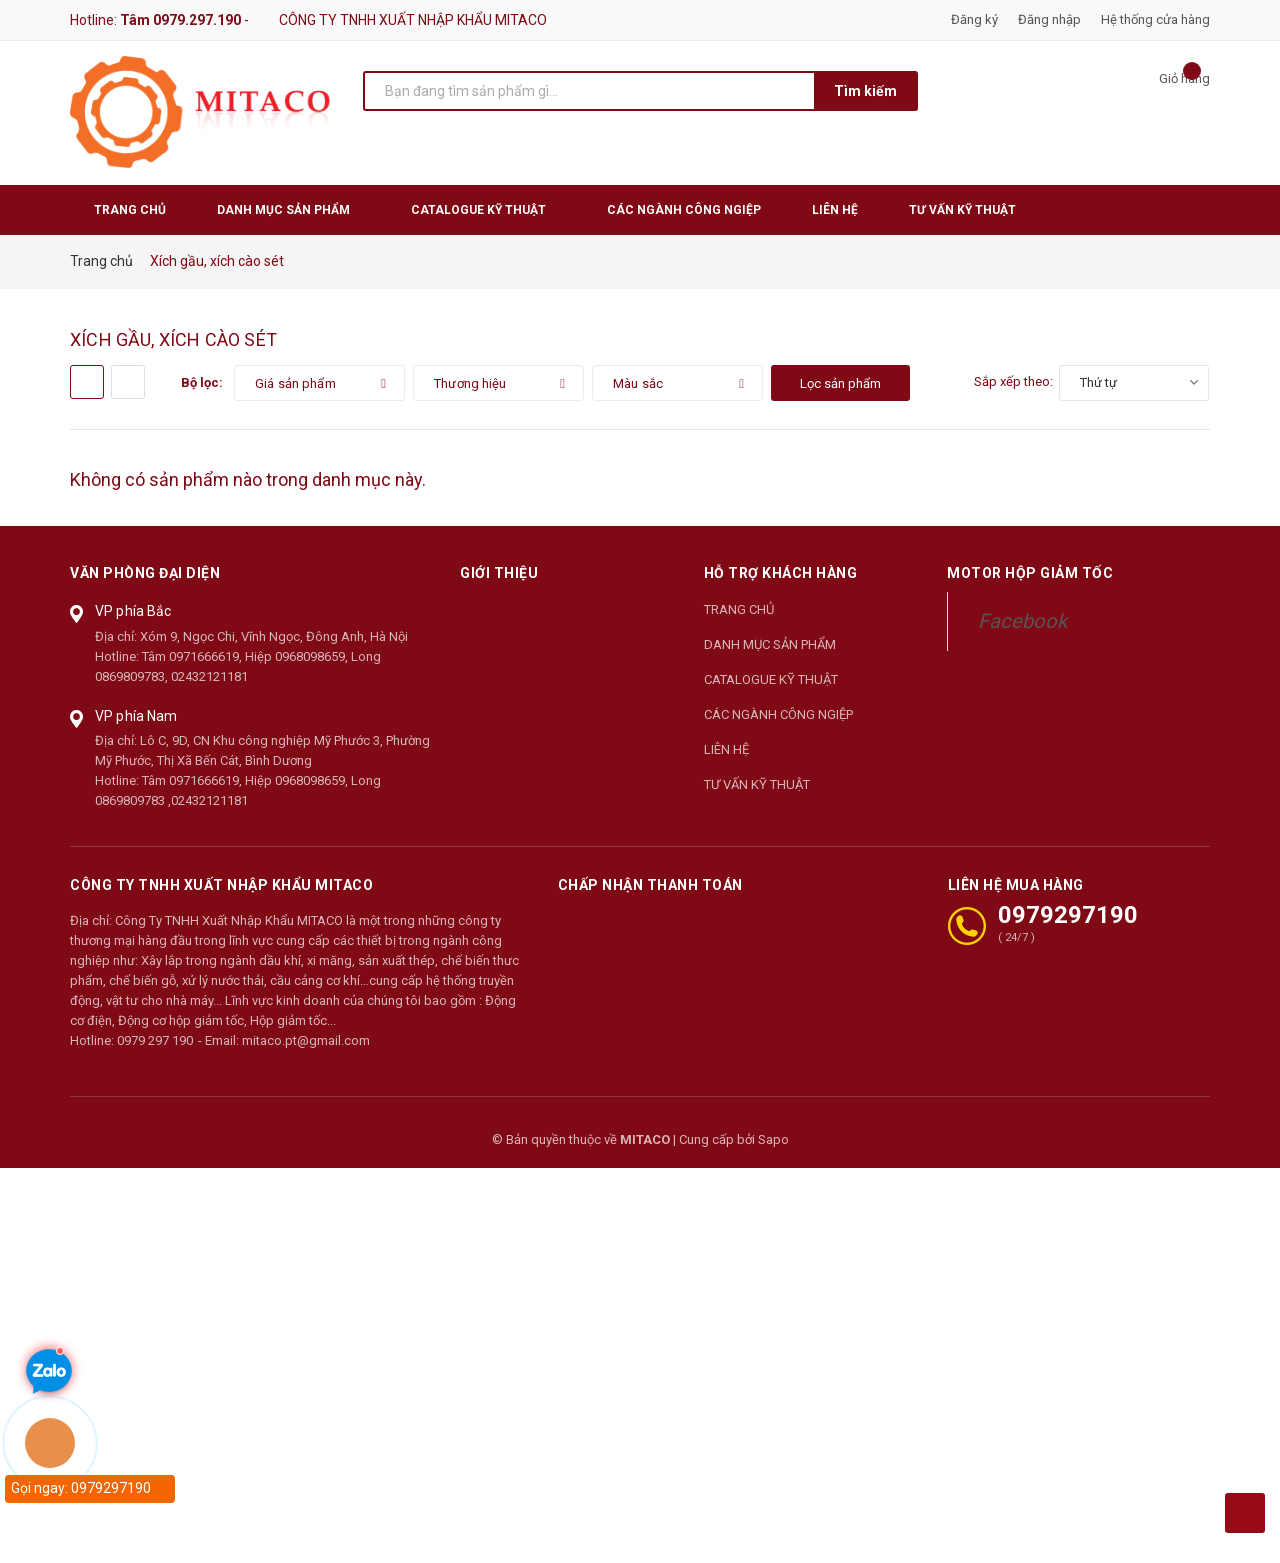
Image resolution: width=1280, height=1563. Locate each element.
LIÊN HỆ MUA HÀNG (1016, 884)
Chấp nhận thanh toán (650, 884)
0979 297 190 (155, 1040)
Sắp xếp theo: (1013, 381)
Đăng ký (974, 19)
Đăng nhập (1049, 19)
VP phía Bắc (133, 611)
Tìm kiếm (865, 91)
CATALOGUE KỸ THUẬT (771, 679)
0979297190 (1068, 915)
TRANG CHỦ (739, 609)
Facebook (1022, 621)
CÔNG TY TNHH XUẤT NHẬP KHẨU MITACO (221, 884)
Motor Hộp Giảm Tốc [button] (1030, 573)
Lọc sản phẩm (840, 383)
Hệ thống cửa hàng (1155, 19)
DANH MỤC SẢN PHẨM (770, 644)
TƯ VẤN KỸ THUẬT (757, 784)
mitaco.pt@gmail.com (306, 1040)
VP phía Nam (136, 716)
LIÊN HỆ (726, 749)
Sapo (773, 1139)
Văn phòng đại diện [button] (145, 573)
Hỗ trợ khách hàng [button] (781, 573)
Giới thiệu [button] (499, 573)
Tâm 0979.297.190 (180, 20)
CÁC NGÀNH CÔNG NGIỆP (778, 714)
